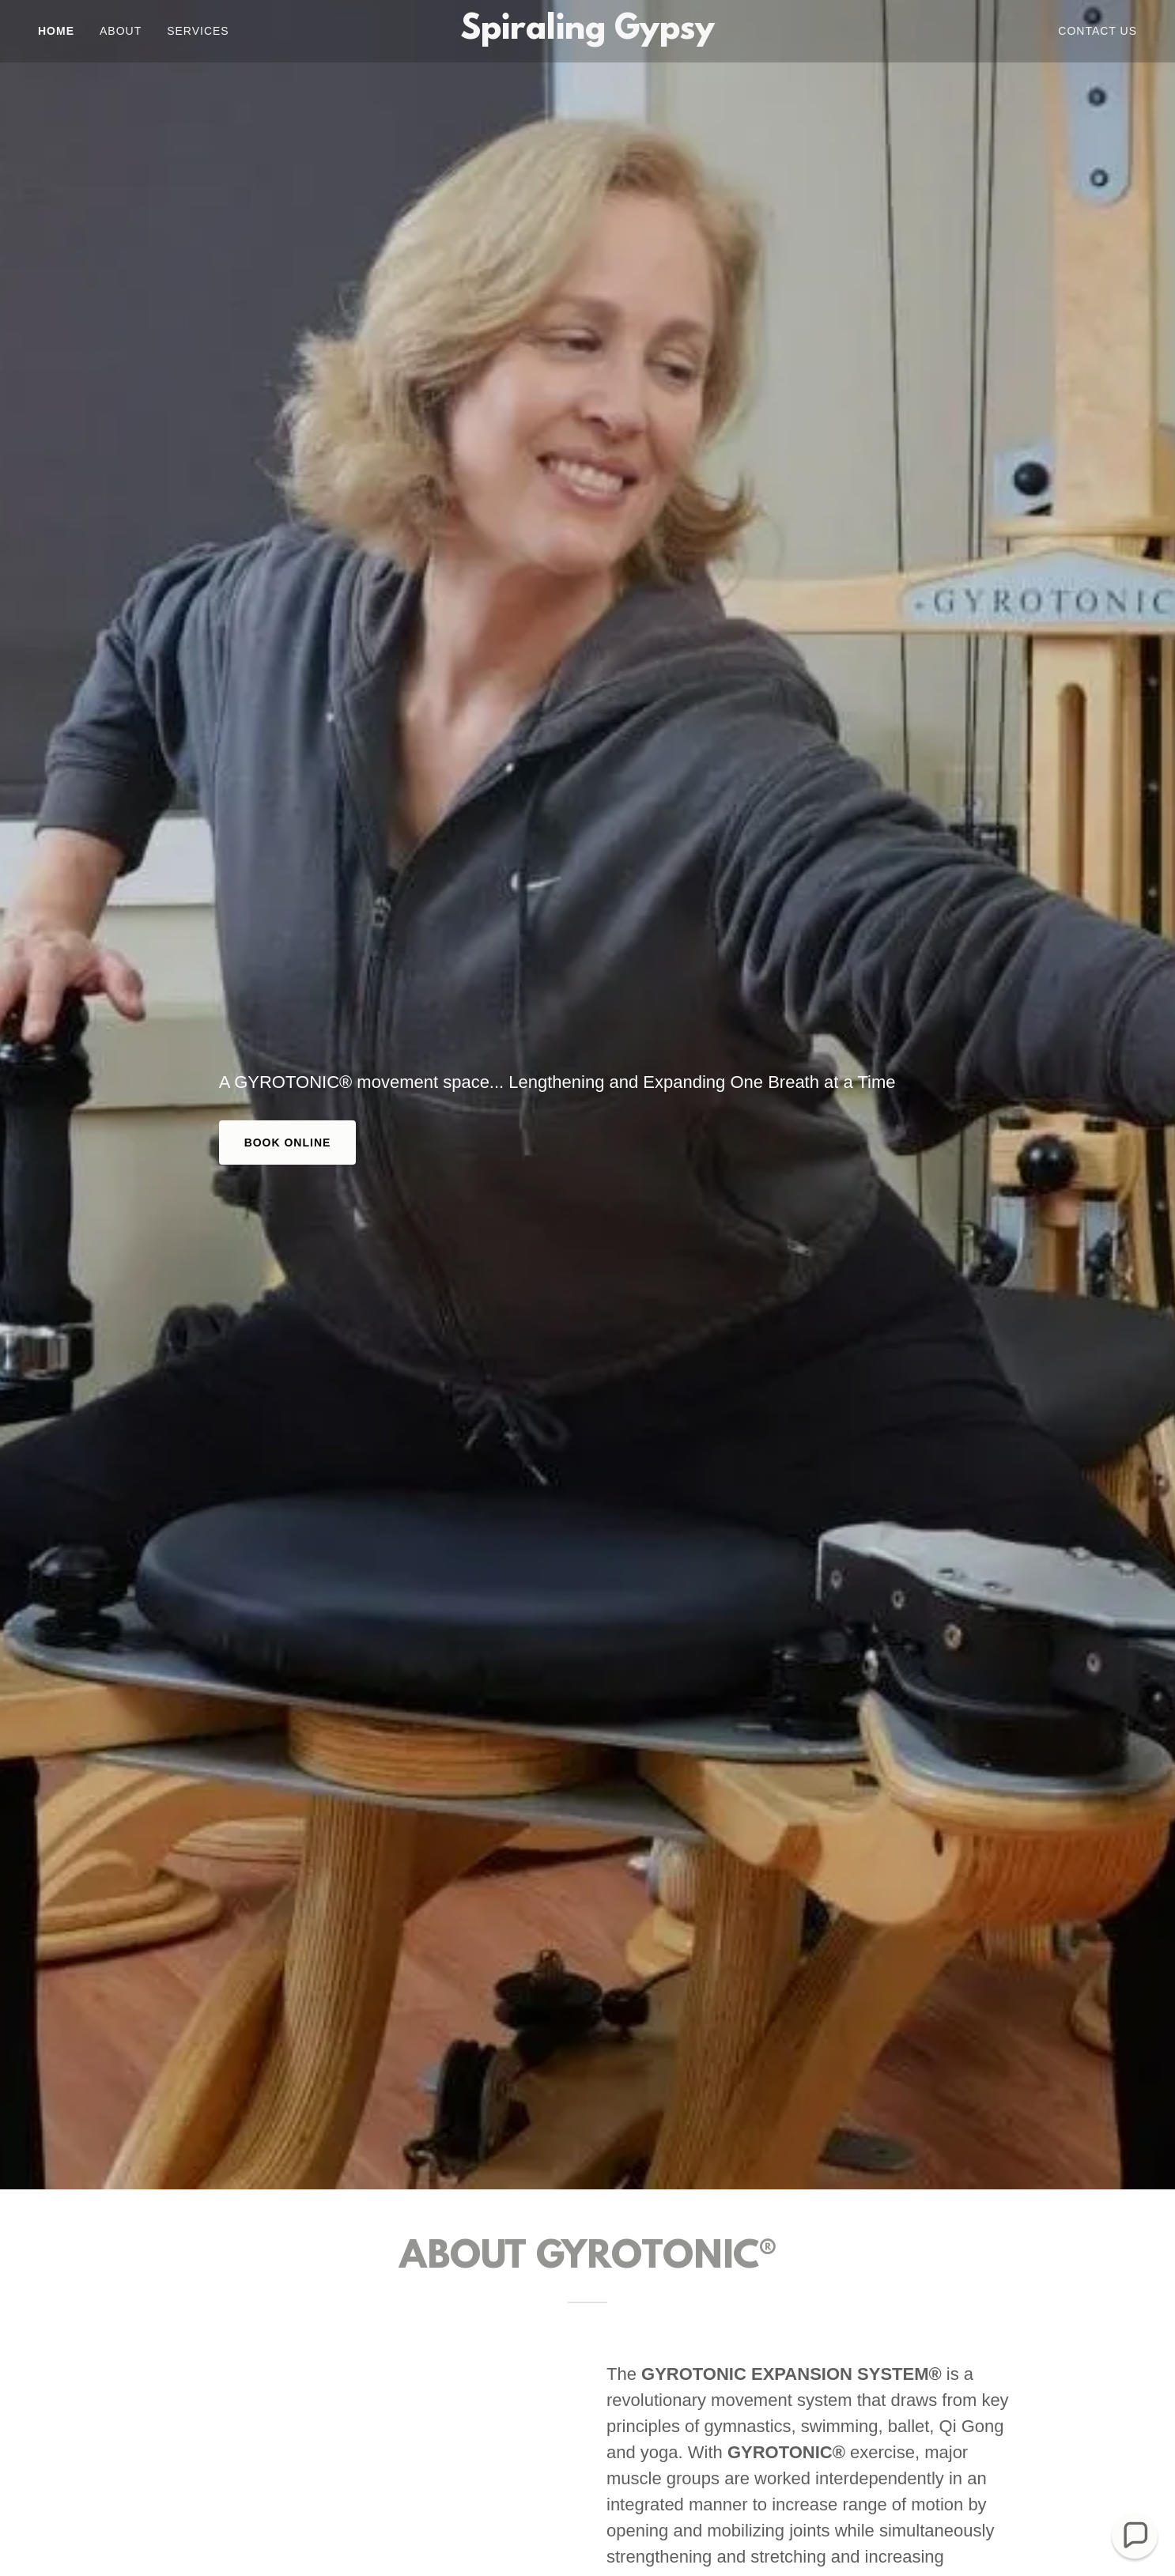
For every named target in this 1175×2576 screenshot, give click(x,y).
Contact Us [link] (1097, 31)
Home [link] (56, 31)
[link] (587, 34)
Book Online (287, 1142)
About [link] (121, 31)
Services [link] (198, 31)
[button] (1134, 2535)
